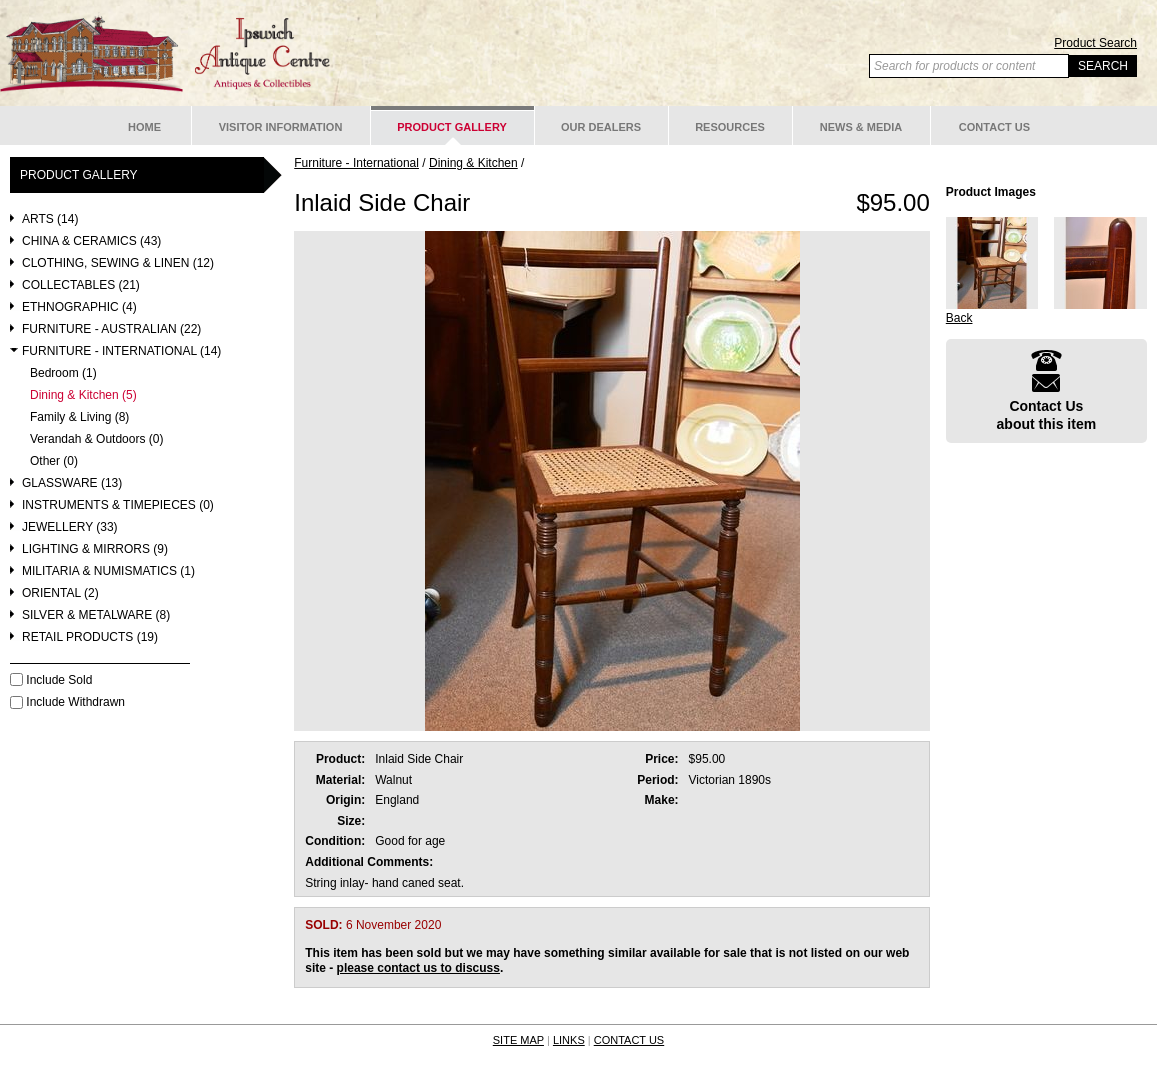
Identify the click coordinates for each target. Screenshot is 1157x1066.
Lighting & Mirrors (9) (95, 549)
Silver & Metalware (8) (96, 615)
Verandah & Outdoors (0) (96, 439)
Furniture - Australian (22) (111, 329)
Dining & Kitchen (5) (83, 395)
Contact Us (994, 127)
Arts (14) (50, 219)
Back (959, 318)
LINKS (569, 1040)
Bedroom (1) (63, 373)
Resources (730, 127)
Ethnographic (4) (79, 307)
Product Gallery (452, 127)
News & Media (861, 127)
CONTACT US (629, 1040)
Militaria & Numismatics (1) (108, 571)
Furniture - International (356, 163)
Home (144, 127)
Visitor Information (281, 127)
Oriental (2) (60, 593)
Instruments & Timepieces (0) (118, 505)
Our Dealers (601, 127)
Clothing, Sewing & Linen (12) (118, 263)
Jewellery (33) (70, 527)
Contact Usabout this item (1047, 390)
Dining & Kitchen (473, 163)
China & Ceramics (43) (91, 241)
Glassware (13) (72, 483)
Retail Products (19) (90, 637)
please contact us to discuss (418, 968)
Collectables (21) (81, 285)
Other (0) (54, 461)
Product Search (1095, 43)
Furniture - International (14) (121, 351)
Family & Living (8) (79, 417)
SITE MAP (518, 1040)
